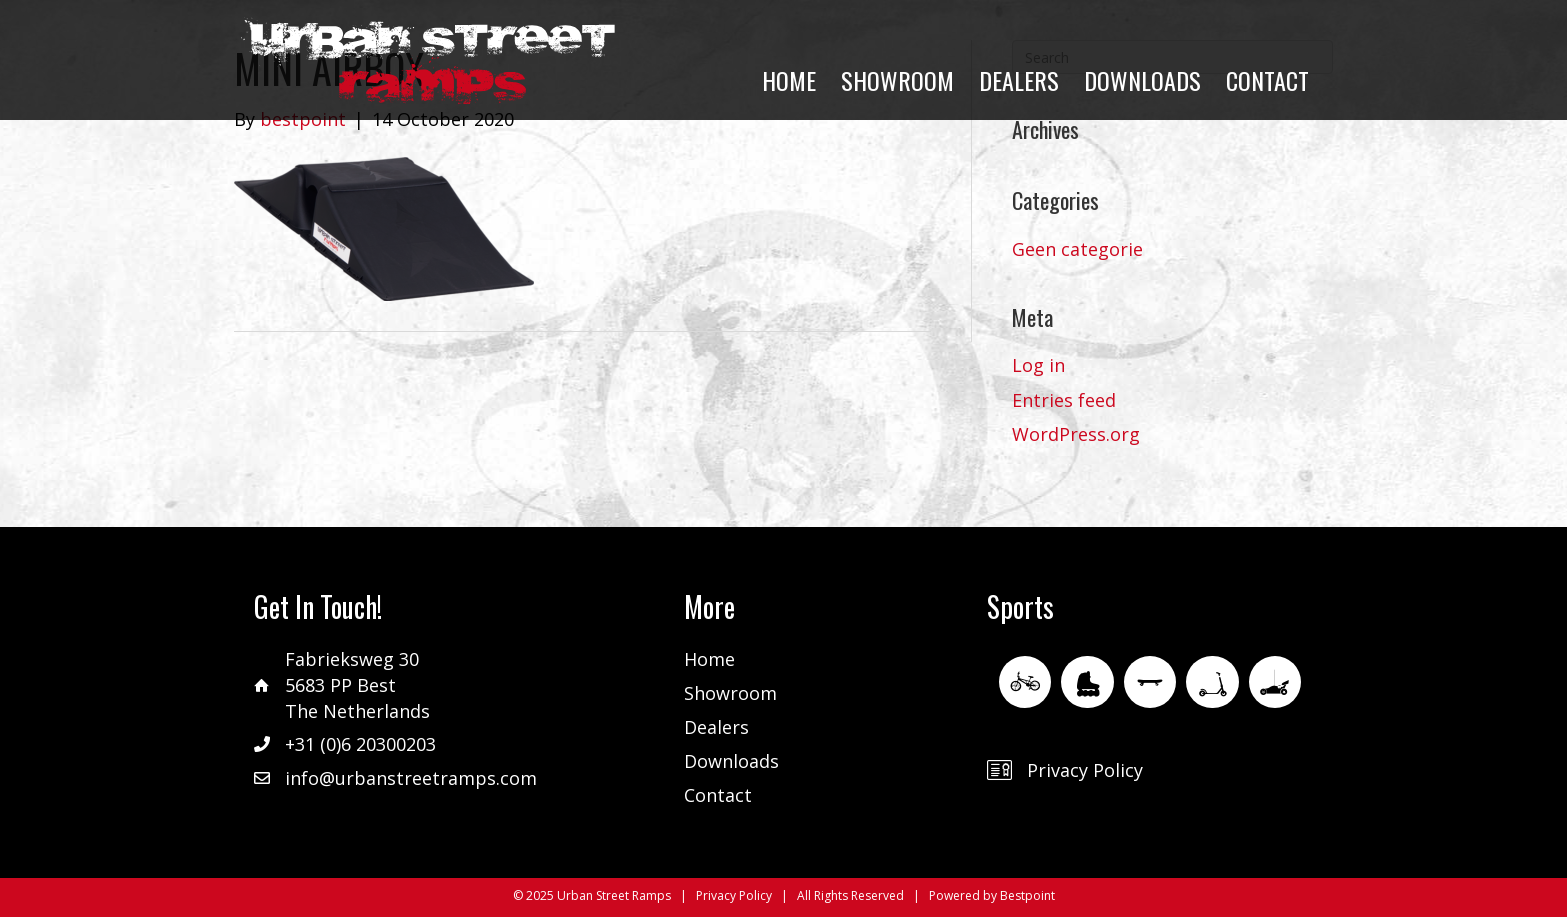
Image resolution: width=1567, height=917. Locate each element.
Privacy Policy (1085, 770)
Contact (718, 795)
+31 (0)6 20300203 (360, 744)
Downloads (731, 761)
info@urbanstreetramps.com (411, 778)
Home (709, 659)
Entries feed (1064, 400)
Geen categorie (1077, 249)
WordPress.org (1076, 434)
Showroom (730, 693)
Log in (1038, 365)
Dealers (716, 727)
